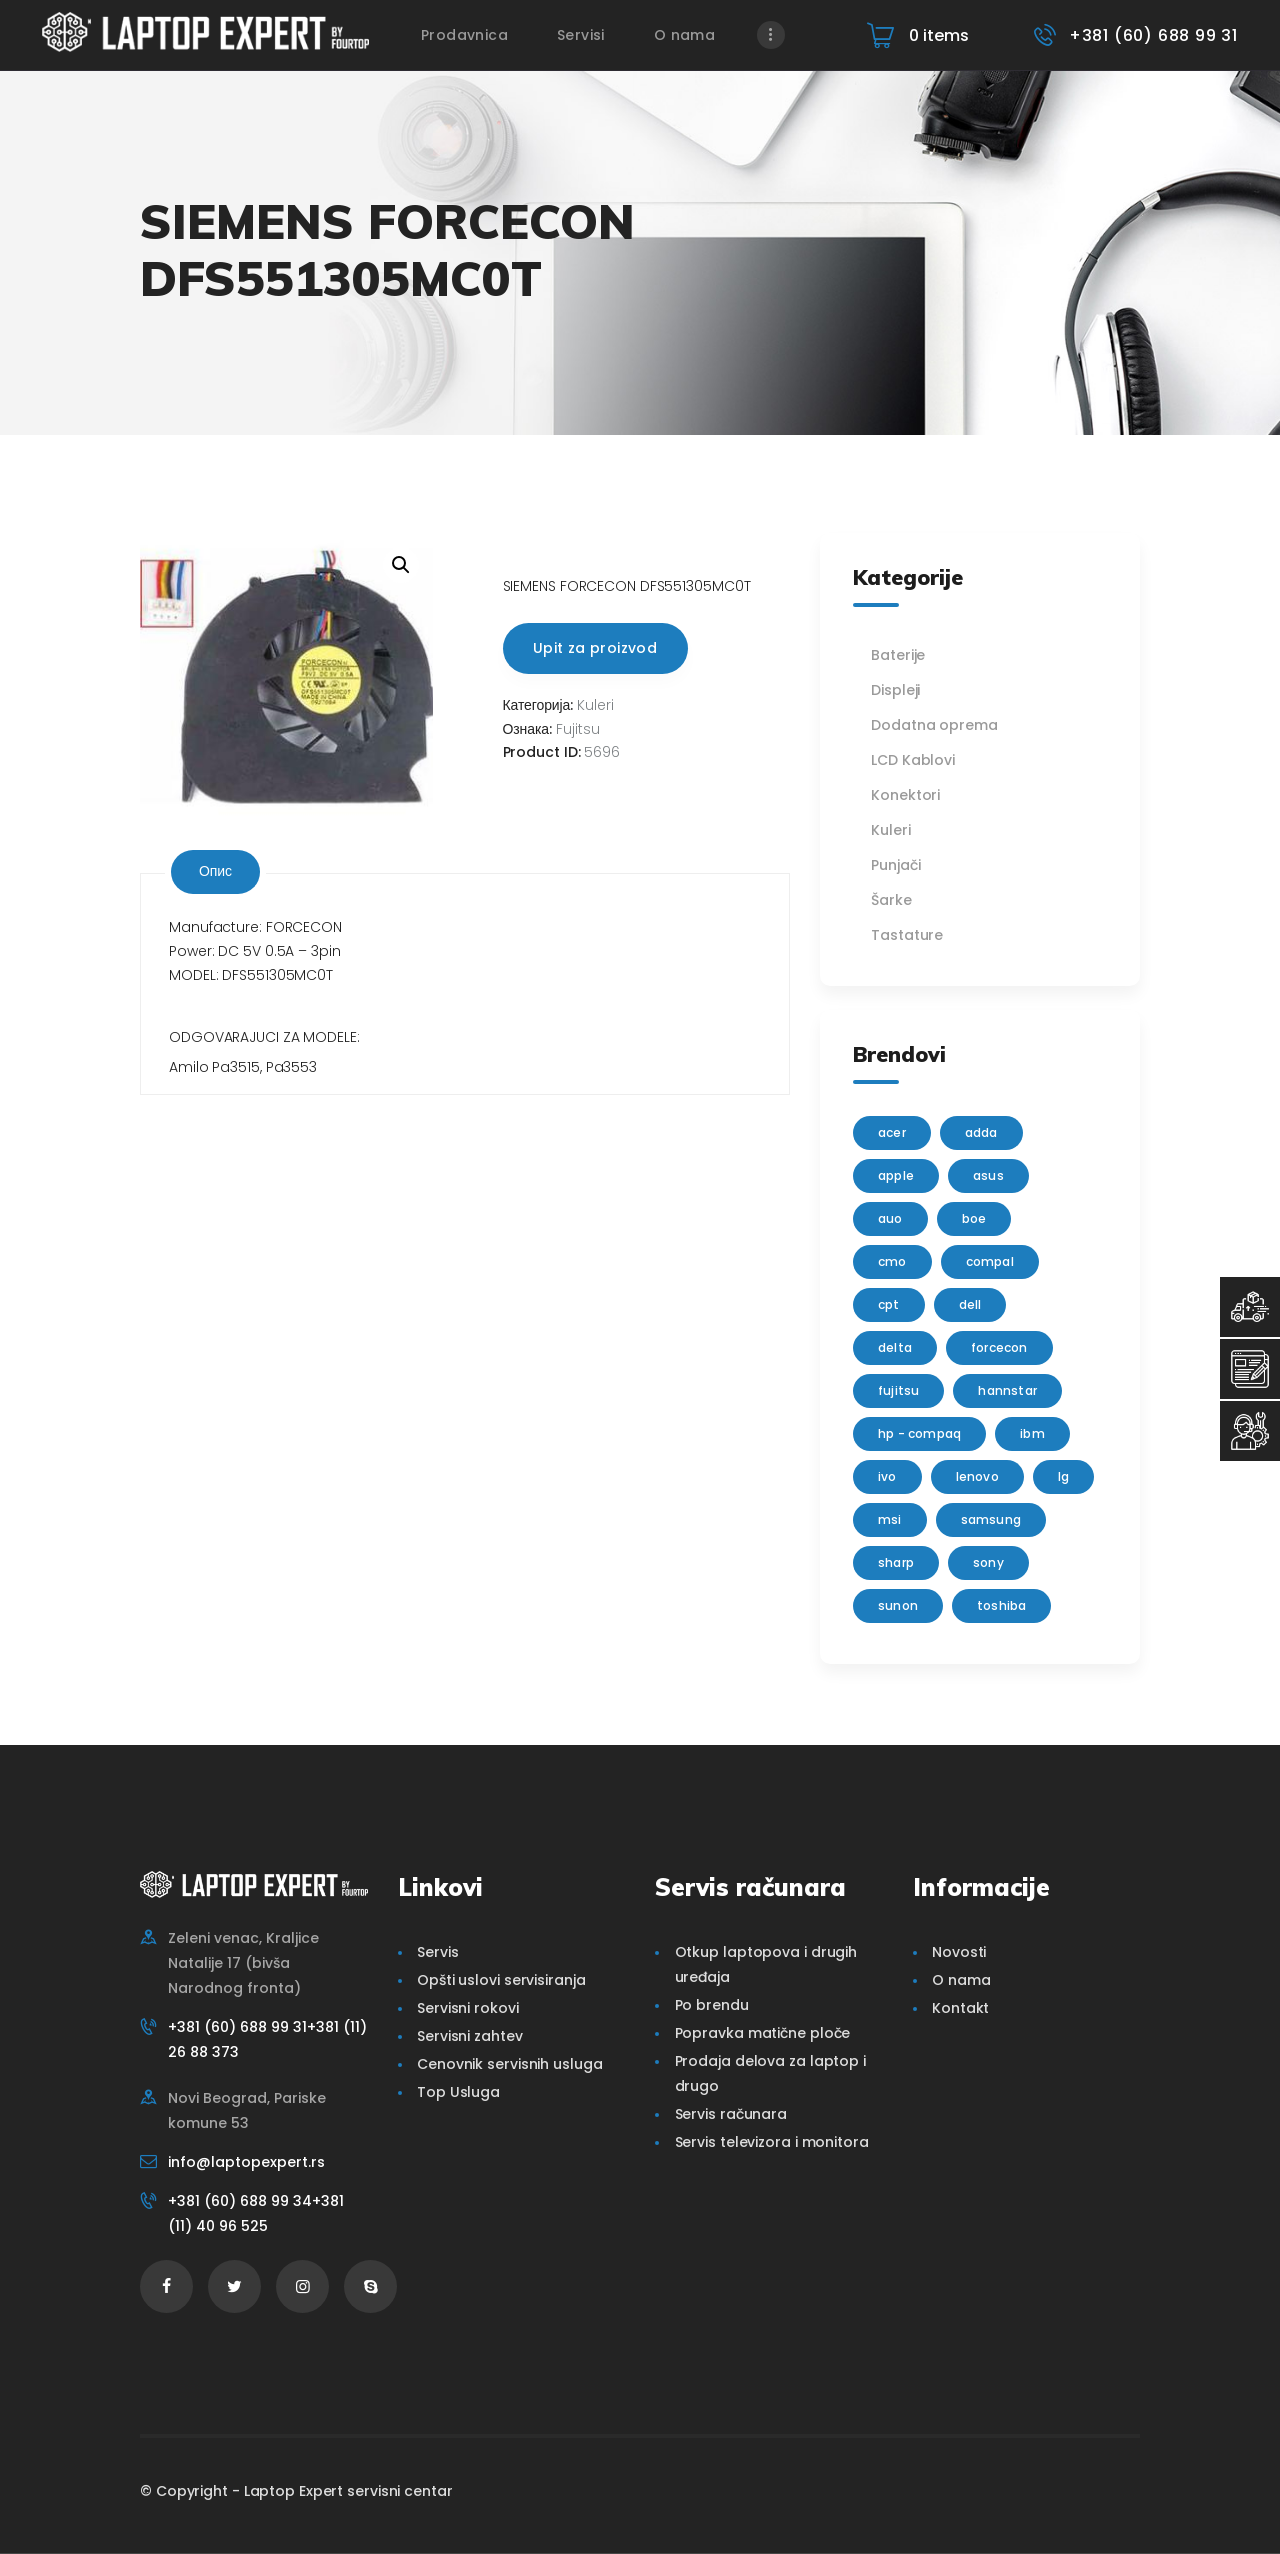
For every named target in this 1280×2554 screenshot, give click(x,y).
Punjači (895, 865)
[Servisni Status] (1250, 1431)
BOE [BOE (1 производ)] (974, 1218)
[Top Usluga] (1250, 1307)
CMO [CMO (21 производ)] (892, 1261)
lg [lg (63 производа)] (1063, 1476)
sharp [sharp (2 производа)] (896, 1562)
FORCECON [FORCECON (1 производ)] (999, 1347)
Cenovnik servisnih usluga (510, 2064)
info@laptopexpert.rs (246, 2162)
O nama (961, 1980)
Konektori (905, 795)
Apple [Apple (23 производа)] (896, 1175)
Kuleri (595, 705)
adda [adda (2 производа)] (981, 1132)
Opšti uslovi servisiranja (501, 1980)
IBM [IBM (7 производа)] (1032, 1433)
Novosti (959, 1952)
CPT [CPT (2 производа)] (889, 1304)
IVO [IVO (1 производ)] (887, 1476)
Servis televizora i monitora (772, 2142)
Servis (437, 1952)
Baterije (898, 655)
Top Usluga (458, 2092)
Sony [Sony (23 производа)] (988, 1562)
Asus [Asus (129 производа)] (988, 1175)
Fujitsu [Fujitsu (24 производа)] (898, 1390)
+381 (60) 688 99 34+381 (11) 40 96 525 (256, 2213)
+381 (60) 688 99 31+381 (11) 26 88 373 (267, 2039)
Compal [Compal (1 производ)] (990, 1261)
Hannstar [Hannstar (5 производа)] (1007, 1390)
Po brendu (712, 2005)
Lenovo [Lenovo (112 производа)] (977, 1476)
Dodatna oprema (934, 725)
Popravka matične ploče (763, 2033)
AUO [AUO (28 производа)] (890, 1218)
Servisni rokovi (468, 2008)
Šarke (891, 900)
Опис (215, 871)
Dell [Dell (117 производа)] (970, 1304)
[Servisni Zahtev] (1250, 1369)
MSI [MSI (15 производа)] (890, 1519)
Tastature (907, 935)
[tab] (215, 872)
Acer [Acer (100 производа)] (892, 1132)
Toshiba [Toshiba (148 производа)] (1001, 1605)
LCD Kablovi (913, 760)
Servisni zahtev (470, 2036)
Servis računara (731, 2114)
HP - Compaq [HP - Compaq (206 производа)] (919, 1433)
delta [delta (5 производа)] (895, 1347)
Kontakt (960, 2008)
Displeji (895, 690)
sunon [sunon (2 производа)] (898, 1605)
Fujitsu (578, 729)
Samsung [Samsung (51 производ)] (991, 1519)
